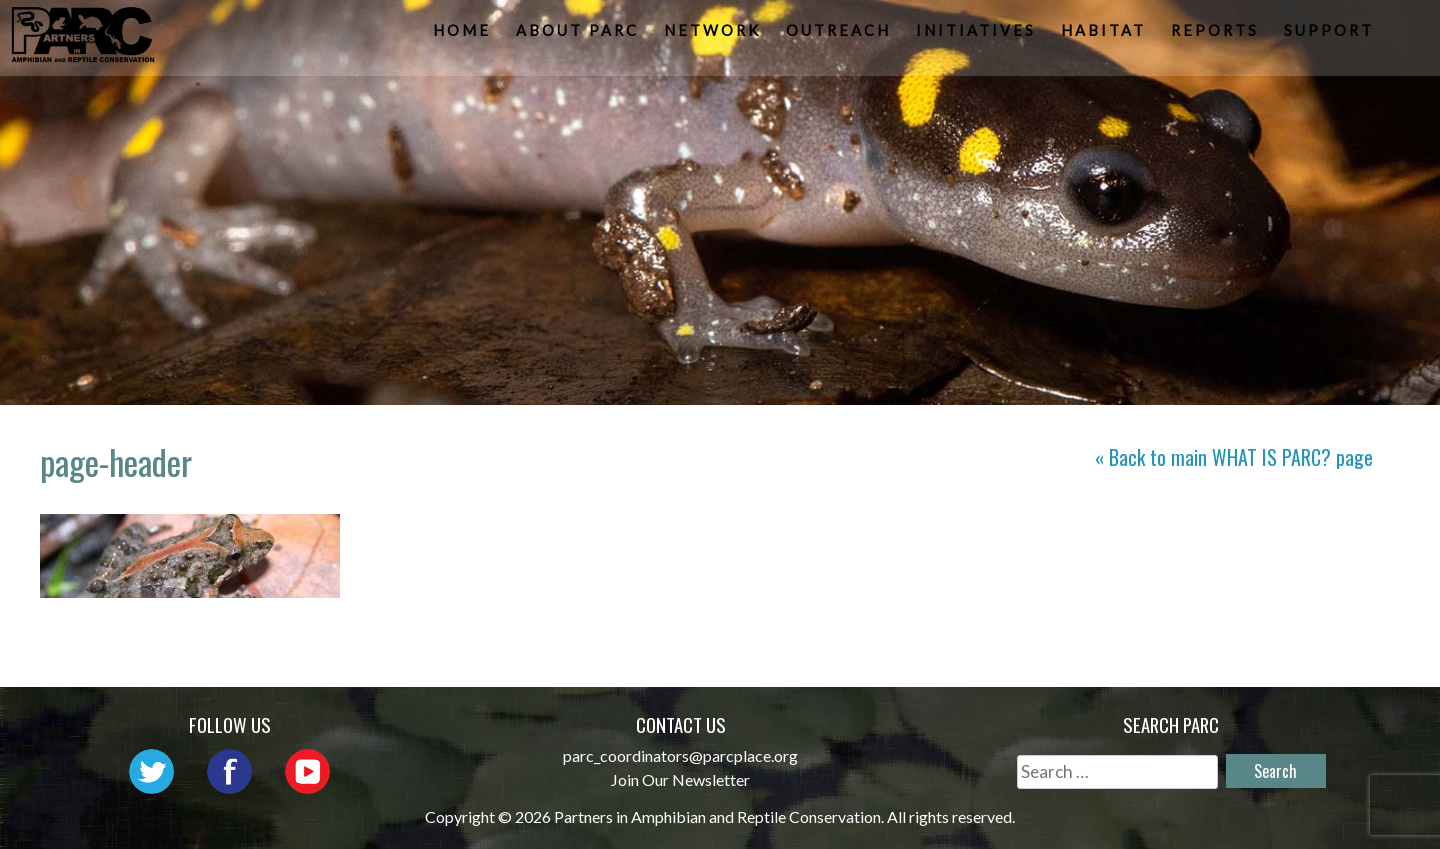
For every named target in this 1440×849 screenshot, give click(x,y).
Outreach (840, 35)
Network (714, 35)
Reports (1217, 35)
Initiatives (978, 35)
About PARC (579, 35)
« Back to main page (1234, 457)
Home (464, 35)
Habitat (1105, 35)
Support (1331, 35)
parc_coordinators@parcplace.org (680, 755)
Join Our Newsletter (680, 779)
